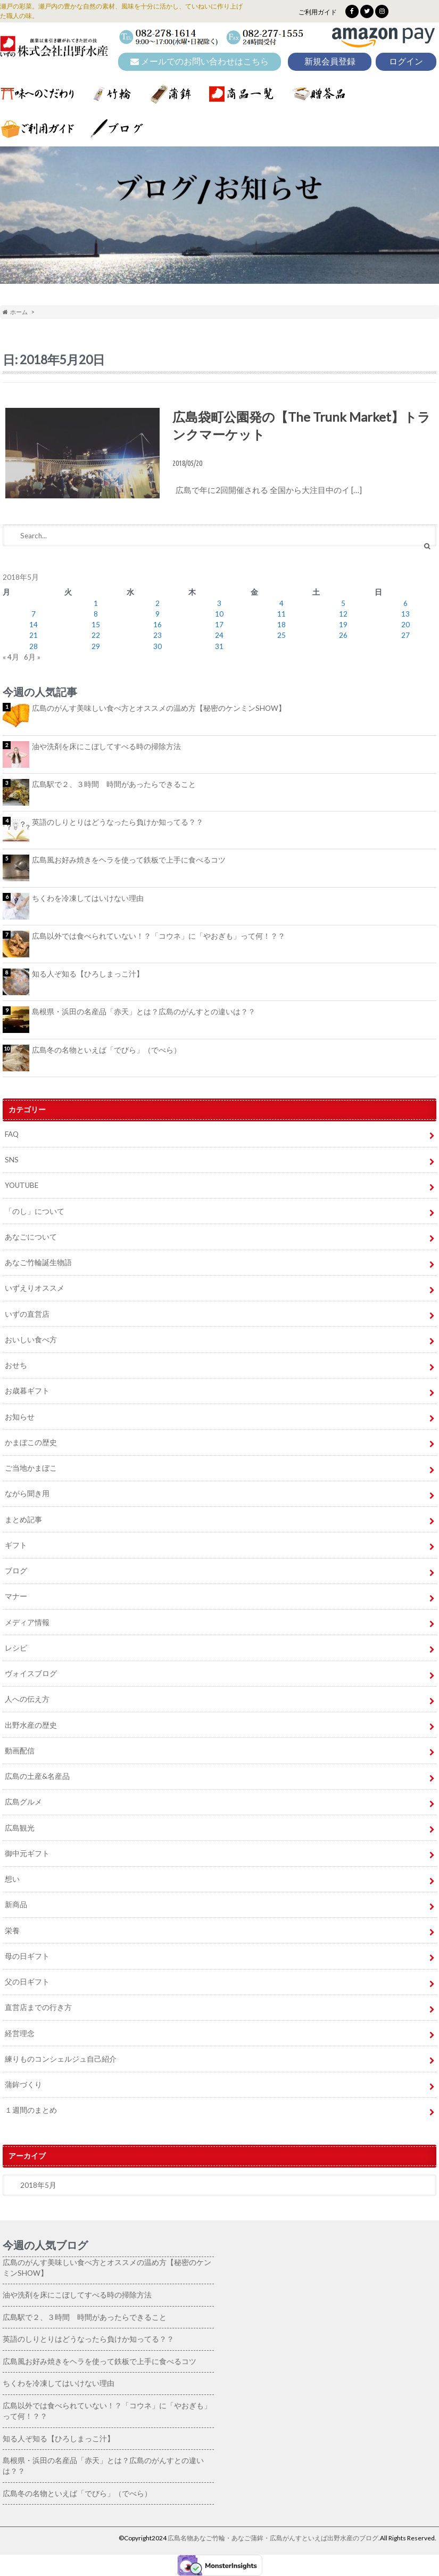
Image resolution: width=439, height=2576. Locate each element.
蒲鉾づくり (23, 2084)
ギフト (16, 1545)
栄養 (12, 1930)
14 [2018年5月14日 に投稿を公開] (33, 624)
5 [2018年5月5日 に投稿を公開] (343, 603)
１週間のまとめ (31, 2110)
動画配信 (20, 1750)
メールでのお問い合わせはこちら (199, 61)
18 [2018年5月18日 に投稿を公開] (281, 624)
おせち (16, 1365)
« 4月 (11, 657)
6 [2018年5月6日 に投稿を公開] (405, 603)
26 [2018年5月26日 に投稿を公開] (343, 635)
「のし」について (34, 1211)
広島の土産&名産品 (37, 1776)
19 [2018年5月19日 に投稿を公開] (343, 624)
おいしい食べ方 (31, 1339)
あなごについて (31, 1237)
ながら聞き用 (27, 1493)
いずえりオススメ (34, 1288)
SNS (12, 1159)
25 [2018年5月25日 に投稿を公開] (281, 635)
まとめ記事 (23, 1519)
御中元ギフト (27, 1853)
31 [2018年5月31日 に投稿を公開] (219, 646)
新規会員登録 (329, 61)
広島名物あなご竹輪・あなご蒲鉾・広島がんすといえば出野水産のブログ (273, 2538)
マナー (16, 1596)
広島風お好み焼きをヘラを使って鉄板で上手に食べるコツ (129, 860)
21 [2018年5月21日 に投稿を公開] (33, 635)
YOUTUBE (21, 1185)
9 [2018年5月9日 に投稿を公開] (157, 614)
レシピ (16, 1648)
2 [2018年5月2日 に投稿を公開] (157, 603)
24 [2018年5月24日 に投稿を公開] (219, 635)
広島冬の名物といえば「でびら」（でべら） (106, 1050)
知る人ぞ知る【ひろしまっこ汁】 (88, 974)
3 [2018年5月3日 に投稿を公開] (219, 603)
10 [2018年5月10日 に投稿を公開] (219, 614)
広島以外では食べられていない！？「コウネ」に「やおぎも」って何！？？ (158, 936)
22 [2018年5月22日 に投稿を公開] (96, 635)
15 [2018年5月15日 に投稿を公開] (96, 624)
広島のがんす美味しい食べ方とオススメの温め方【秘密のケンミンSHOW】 (159, 708)
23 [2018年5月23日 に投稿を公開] (157, 635)
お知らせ (20, 1417)
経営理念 (20, 2033)
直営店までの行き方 (38, 2007)
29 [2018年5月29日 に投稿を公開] (96, 646)
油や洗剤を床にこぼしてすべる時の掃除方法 (106, 746)
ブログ (16, 1570)
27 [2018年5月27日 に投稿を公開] (405, 635)
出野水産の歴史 (31, 1725)
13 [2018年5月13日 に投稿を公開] (405, 614)
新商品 (16, 1904)
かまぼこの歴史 (31, 1442)
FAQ (12, 1134)
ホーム (15, 311)
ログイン (406, 61)
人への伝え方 (27, 1699)
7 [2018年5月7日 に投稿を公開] (33, 614)
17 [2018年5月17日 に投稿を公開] (219, 624)
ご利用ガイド (318, 12)
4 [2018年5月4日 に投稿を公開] (281, 603)
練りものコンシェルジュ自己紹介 (61, 2059)
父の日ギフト (27, 1982)
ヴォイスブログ (31, 1673)
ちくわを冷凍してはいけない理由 (88, 898)
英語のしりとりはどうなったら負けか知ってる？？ (117, 822)
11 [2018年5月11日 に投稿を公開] (281, 614)
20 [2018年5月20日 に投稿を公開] (405, 624)
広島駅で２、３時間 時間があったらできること (114, 784)
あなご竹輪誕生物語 (38, 1262)
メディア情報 (27, 1622)
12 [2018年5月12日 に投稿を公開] (343, 614)
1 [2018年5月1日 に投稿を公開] (96, 603)
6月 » (32, 657)
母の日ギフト (27, 1956)
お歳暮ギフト (27, 1391)
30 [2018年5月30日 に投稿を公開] (157, 646)
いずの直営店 (27, 1314)
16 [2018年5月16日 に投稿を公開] (157, 624)
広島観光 (20, 1828)
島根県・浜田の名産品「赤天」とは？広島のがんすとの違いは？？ (143, 1011)
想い (12, 1879)
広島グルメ (23, 1802)
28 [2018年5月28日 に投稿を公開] (33, 646)
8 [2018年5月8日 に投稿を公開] (96, 614)
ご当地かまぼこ (31, 1468)
